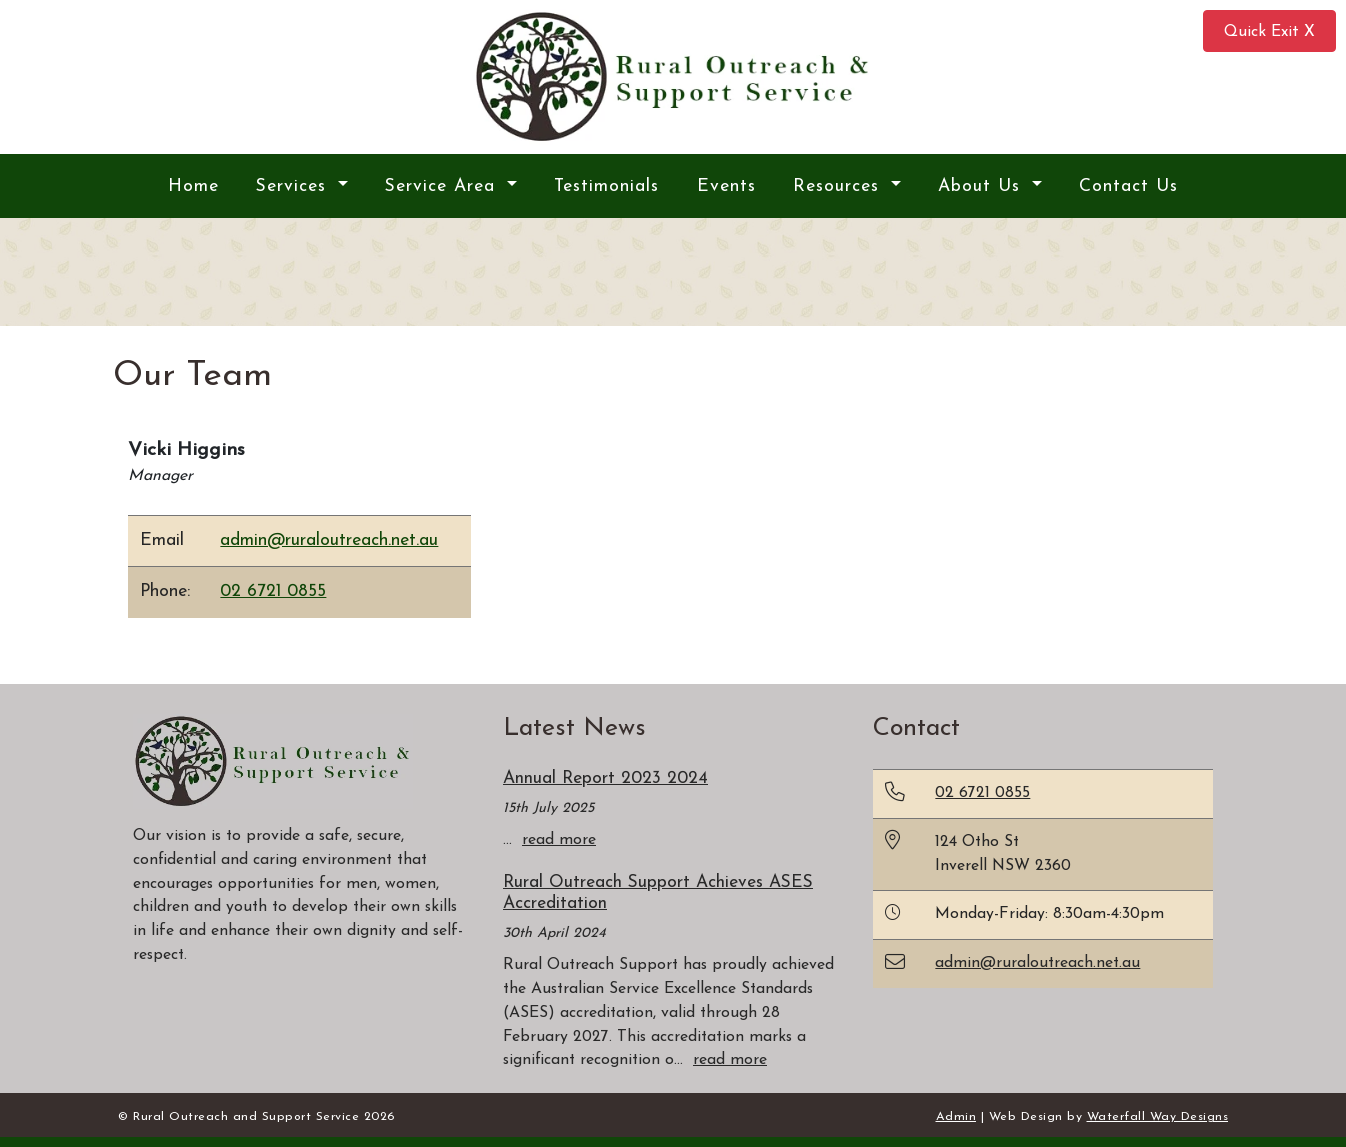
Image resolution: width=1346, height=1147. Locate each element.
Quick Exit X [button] (1269, 32)
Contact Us (1128, 186)
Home (193, 186)
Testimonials (606, 186)
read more (559, 840)
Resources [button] (839, 186)
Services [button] (294, 186)
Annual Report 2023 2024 (605, 778)
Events (726, 186)
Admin (956, 1117)
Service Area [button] (443, 186)
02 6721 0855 (273, 591)
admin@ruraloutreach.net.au (329, 540)
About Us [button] (982, 186)
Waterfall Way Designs (1158, 1117)
